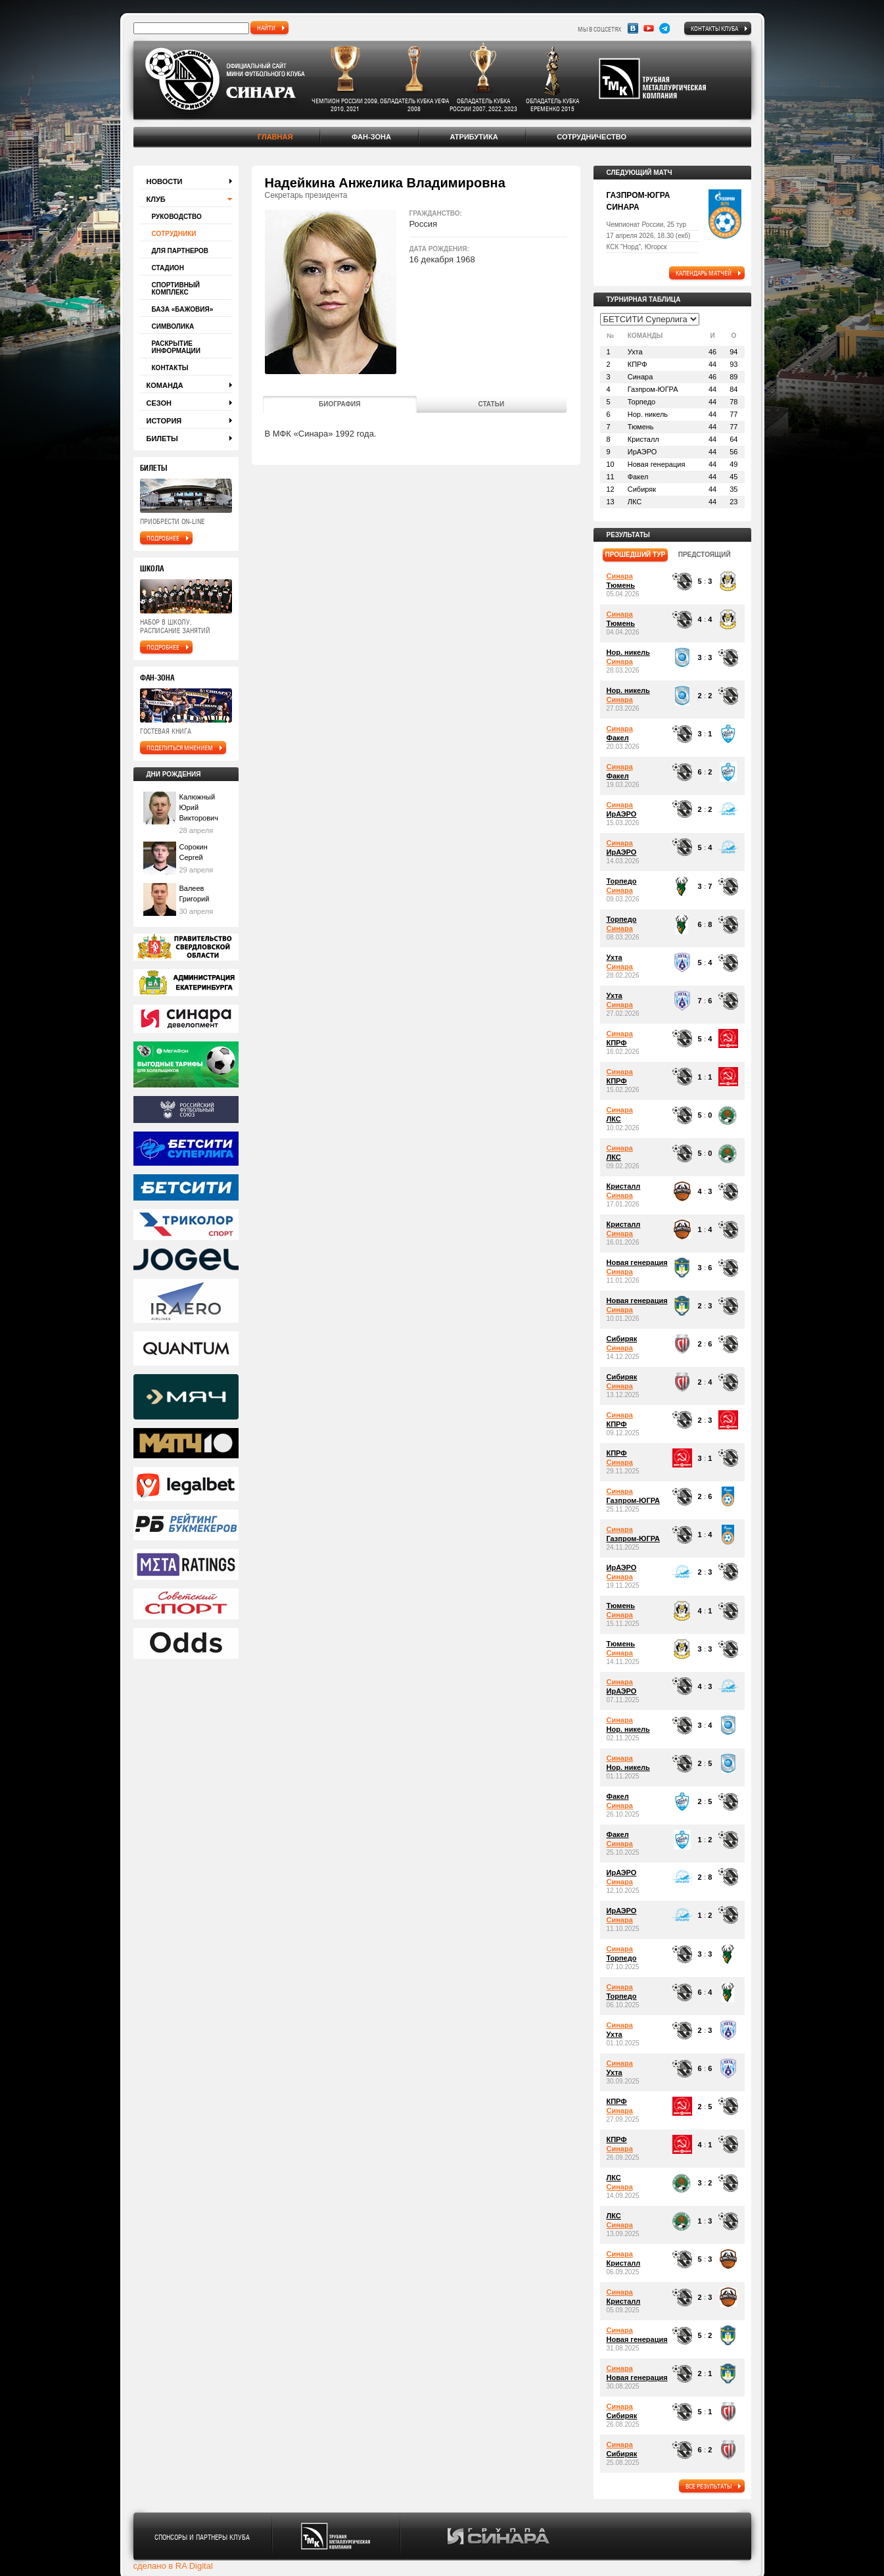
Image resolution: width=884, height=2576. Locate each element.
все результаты (709, 2486)
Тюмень (621, 585)
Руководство (177, 216)
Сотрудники (174, 233)
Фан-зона (371, 137)
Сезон (159, 403)
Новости (165, 181)
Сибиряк (622, 1339)
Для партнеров (180, 250)
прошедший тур (635, 554)
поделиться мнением (180, 747)
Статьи (491, 404)
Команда (165, 385)
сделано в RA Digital (173, 2566)
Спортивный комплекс (176, 288)
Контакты (170, 367)
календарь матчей (704, 273)
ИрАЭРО (622, 814)
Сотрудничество (591, 137)
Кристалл (624, 1186)
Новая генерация (637, 1262)
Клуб (156, 199)
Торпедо (622, 881)
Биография (340, 404)
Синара (620, 576)
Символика (173, 326)
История (164, 421)
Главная (275, 137)
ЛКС (614, 1119)
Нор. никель (628, 652)
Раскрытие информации (176, 347)
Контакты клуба (714, 28)
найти (266, 28)
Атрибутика (474, 137)
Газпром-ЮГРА (633, 1500)
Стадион (168, 268)
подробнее (163, 538)
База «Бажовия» (183, 309)
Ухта (614, 957)
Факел (618, 738)
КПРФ (617, 1043)
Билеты (162, 438)
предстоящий (704, 554)
